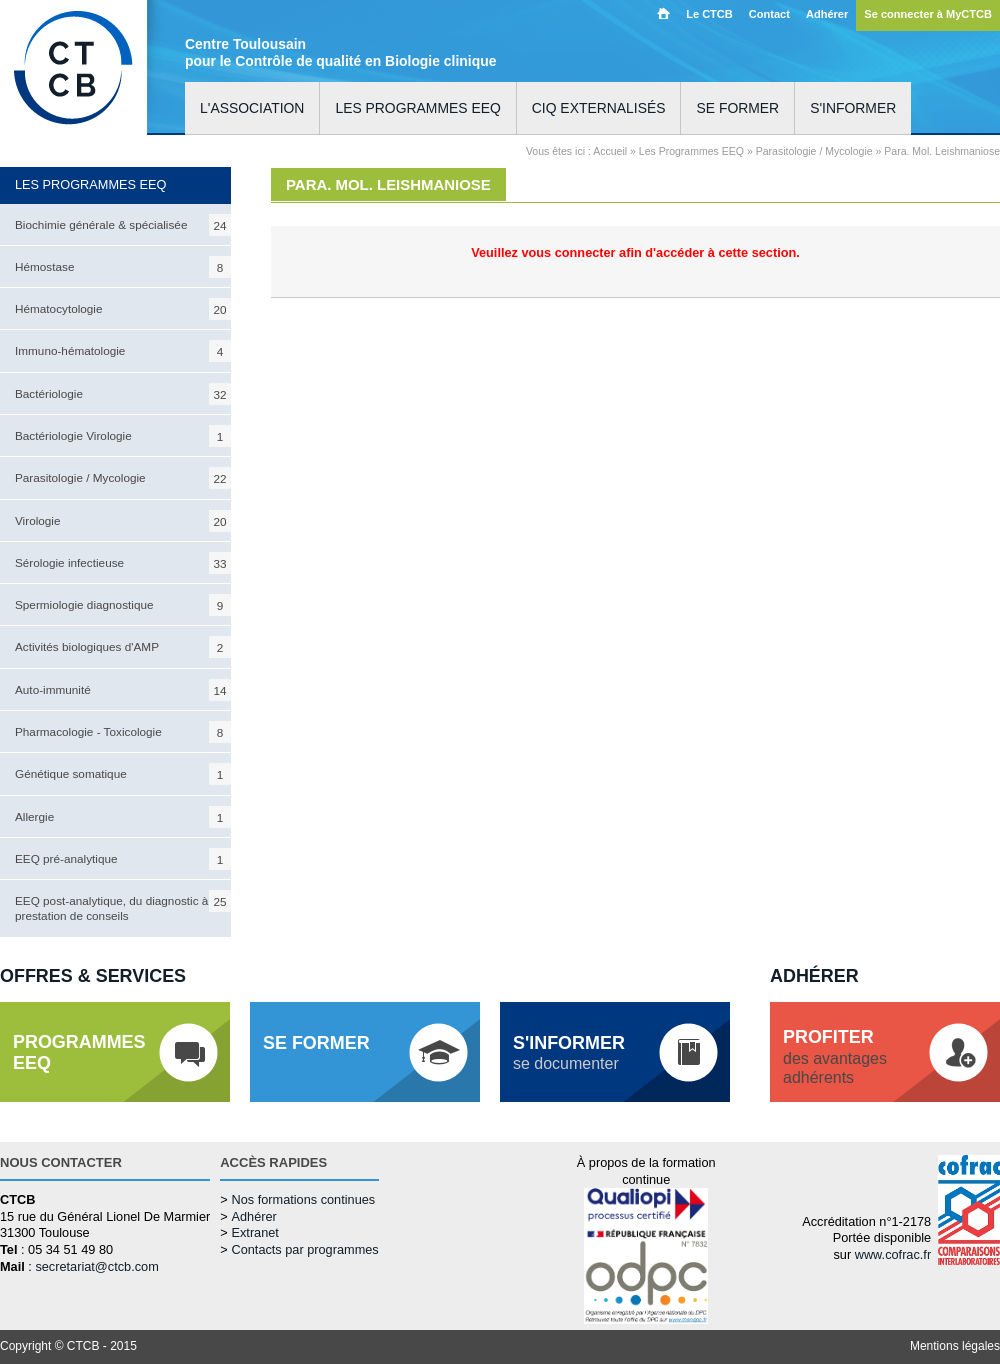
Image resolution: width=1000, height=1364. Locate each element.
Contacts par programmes (304, 1249)
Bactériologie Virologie (123, 436)
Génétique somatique (123, 774)
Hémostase (123, 267)
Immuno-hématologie (123, 351)
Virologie (123, 521)
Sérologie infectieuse (123, 563)
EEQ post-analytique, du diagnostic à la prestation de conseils (123, 906)
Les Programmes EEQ (691, 151)
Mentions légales (955, 1346)
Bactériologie (123, 394)
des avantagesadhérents (835, 1056)
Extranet (254, 1232)
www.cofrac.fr (893, 1254)
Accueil (663, 13)
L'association (252, 108)
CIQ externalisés (599, 108)
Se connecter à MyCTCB (928, 14)
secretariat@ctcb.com (96, 1266)
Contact (769, 14)
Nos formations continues (303, 1199)
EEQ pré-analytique (123, 859)
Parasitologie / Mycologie (123, 478)
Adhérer (827, 14)
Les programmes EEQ (417, 108)
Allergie (123, 817)
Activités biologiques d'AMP (123, 647)
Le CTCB (709, 14)
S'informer (853, 108)
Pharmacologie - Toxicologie (123, 732)
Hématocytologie (123, 309)
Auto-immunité (123, 690)
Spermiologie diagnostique (123, 605)
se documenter (569, 1053)
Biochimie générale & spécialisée (123, 225)
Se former (737, 108)
